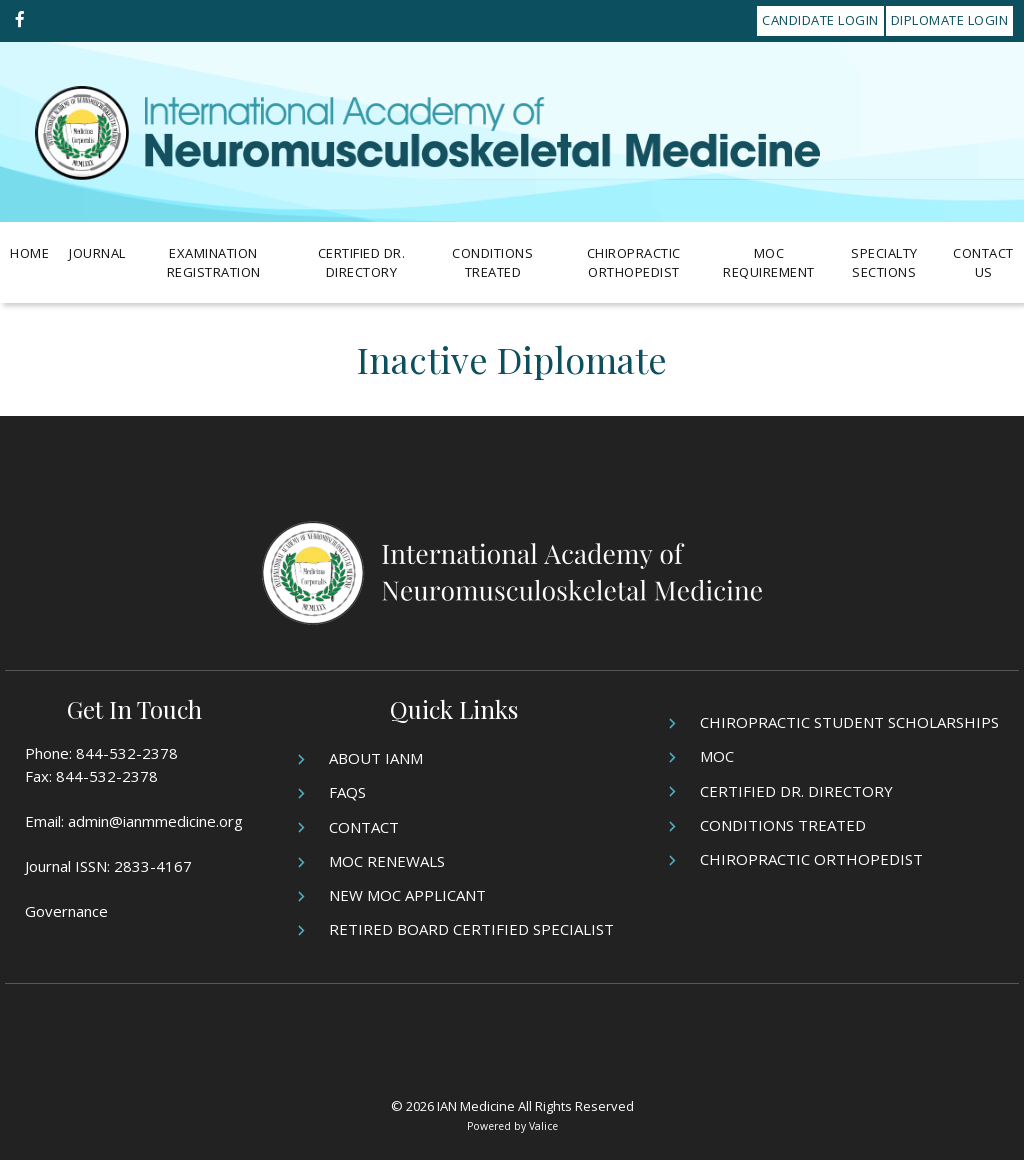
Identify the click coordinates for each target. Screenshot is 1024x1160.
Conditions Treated (492, 263)
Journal (97, 253)
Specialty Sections (884, 263)
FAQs (347, 792)
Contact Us (983, 263)
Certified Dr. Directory (362, 263)
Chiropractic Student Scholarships (849, 722)
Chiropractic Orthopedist (634, 263)
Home (29, 253)
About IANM (376, 758)
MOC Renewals (387, 861)
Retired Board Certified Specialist (471, 929)
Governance (66, 911)
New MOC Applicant (407, 895)
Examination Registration (214, 263)
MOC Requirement (769, 263)
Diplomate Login (950, 20)
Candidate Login (820, 20)
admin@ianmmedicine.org (155, 821)
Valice (543, 1126)
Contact (364, 827)
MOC (717, 756)
